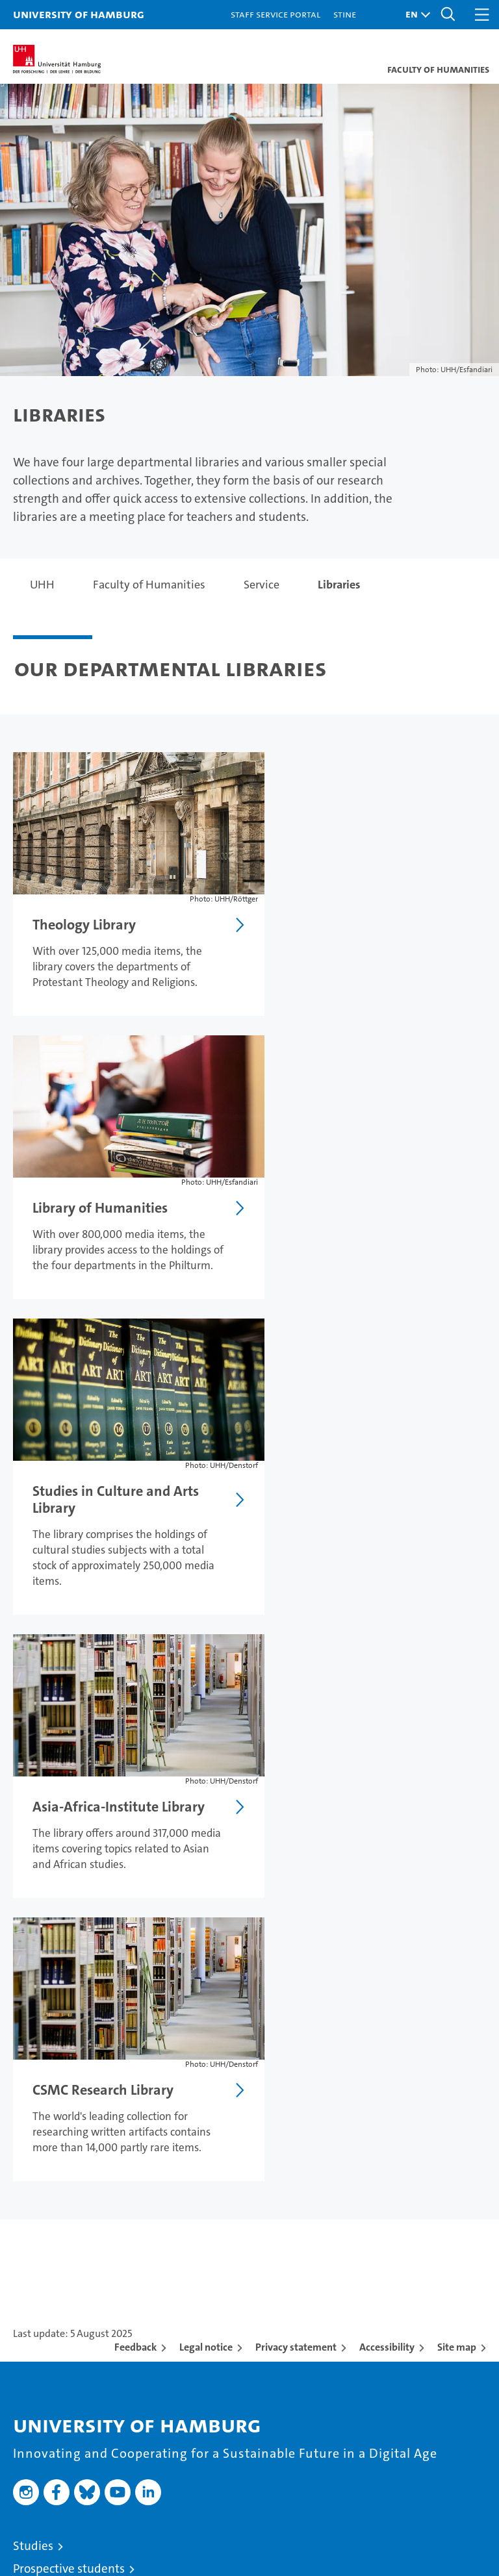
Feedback (135, 1771)
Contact (34, 2320)
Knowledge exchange (70, 2155)
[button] (414, 14)
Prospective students (69, 1992)
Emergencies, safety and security (100, 2388)
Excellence (41, 2226)
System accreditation (466, 2485)
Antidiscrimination (63, 2411)
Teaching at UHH (57, 2086)
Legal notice (206, 1771)
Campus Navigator (62, 2343)
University (40, 2203)
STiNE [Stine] (344, 14)
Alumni (33, 2272)
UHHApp (36, 2366)
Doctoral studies (56, 2109)
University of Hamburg (78, 14)
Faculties (36, 2249)
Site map (456, 1771)
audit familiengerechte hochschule (320, 2490)
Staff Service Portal (275, 14)
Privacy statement (296, 1771)
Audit (362, 2478)
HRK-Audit (410, 2485)
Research (37, 2064)
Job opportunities (60, 2132)
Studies (33, 1970)
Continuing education (71, 2015)
